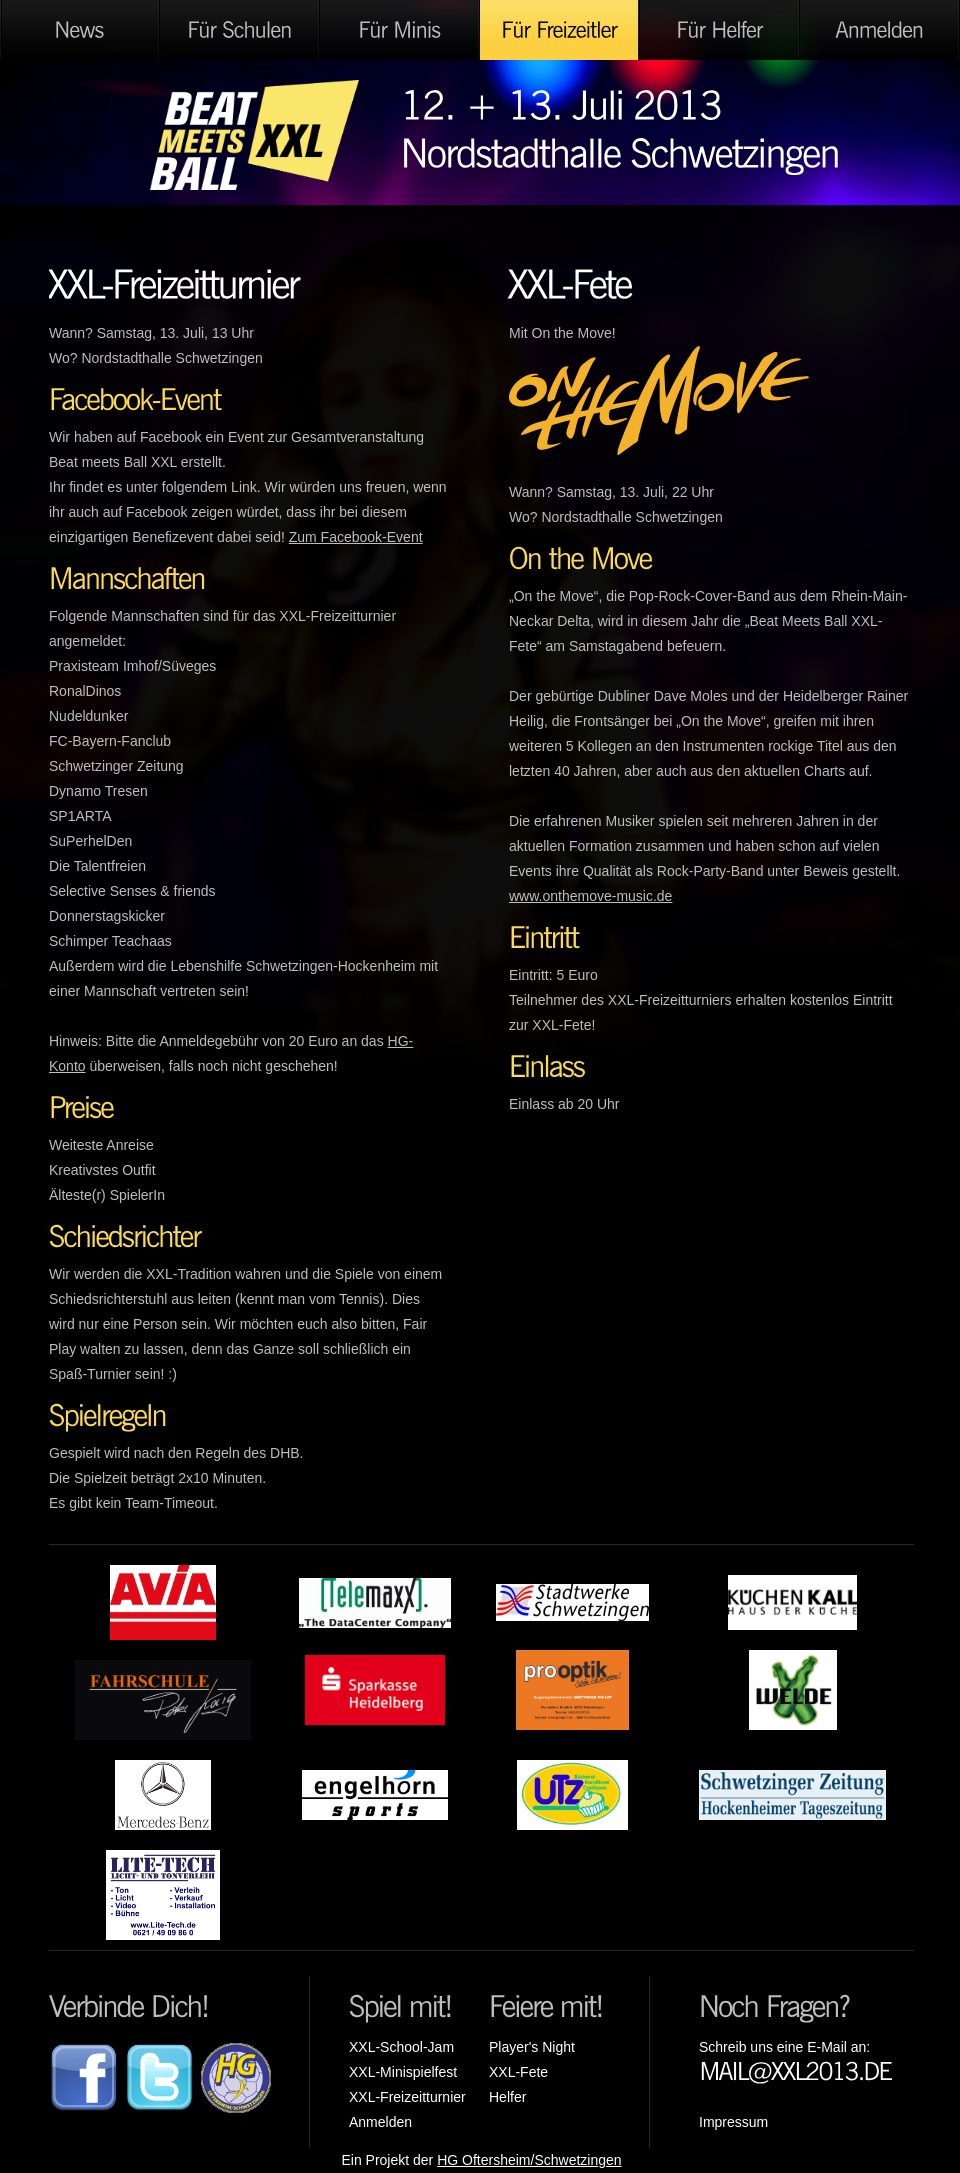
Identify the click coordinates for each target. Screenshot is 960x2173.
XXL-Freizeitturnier (407, 2097)
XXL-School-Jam (401, 2047)
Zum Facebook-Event (356, 537)
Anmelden (380, 2122)
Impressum (733, 2122)
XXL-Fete (518, 2072)
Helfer (507, 2097)
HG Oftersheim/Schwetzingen (529, 2160)
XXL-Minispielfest (403, 2072)
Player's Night (532, 2047)
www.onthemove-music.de (590, 896)
